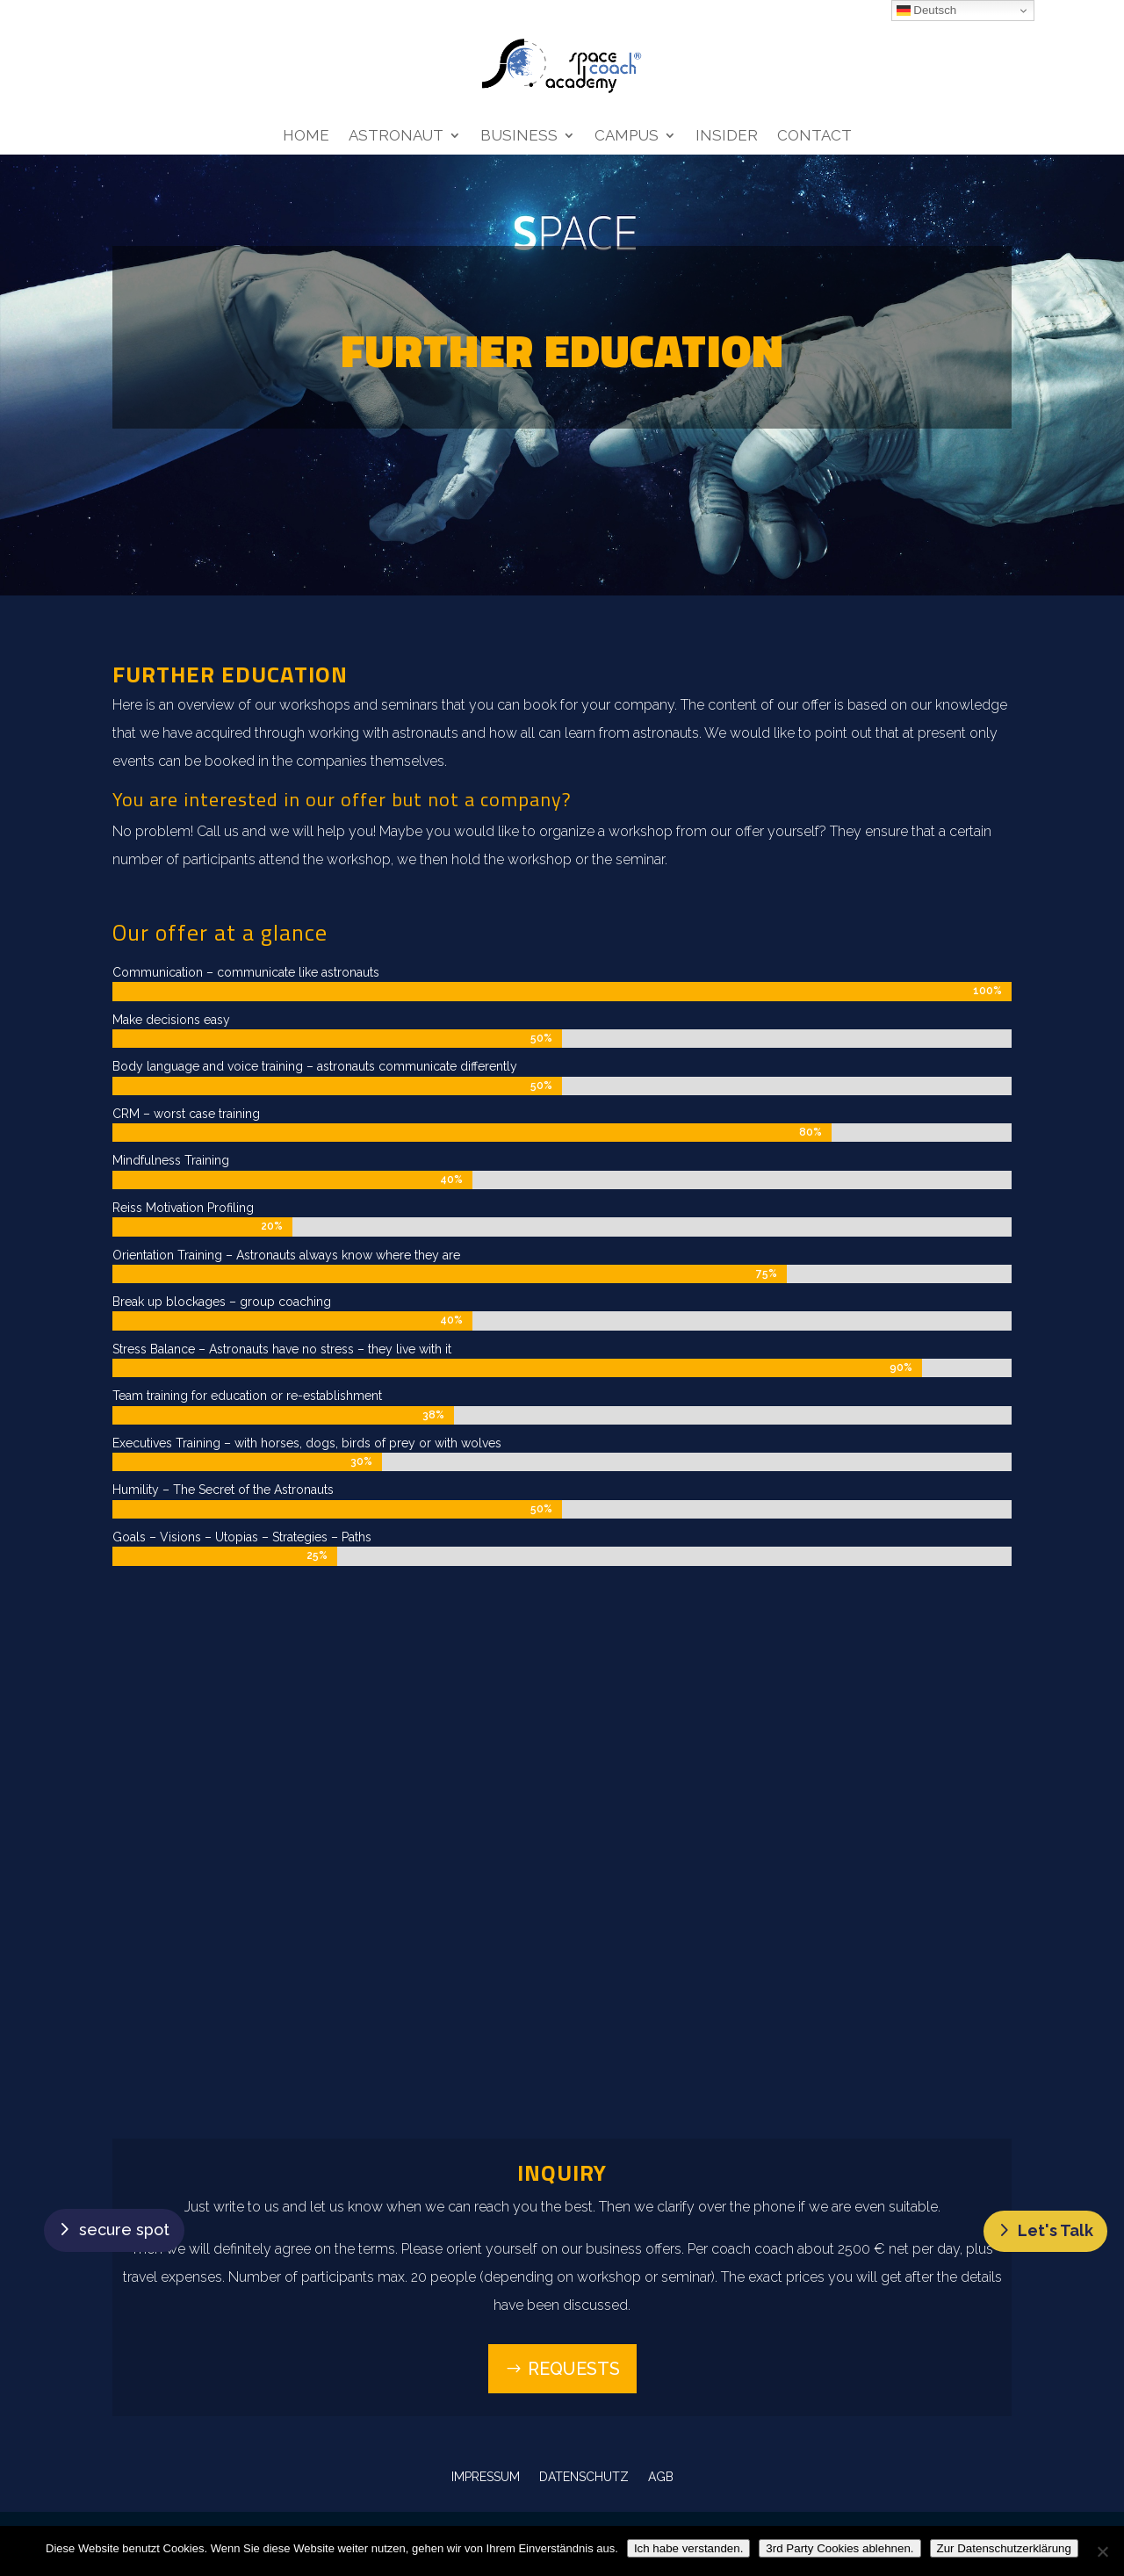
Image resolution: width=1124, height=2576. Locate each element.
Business (519, 136)
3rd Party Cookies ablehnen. (839, 2548)
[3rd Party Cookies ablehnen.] (1102, 2551)
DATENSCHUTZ (584, 2476)
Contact (814, 136)
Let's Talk (1055, 2230)
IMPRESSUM (485, 2476)
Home (306, 136)
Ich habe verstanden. (688, 2548)
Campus (626, 136)
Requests (574, 2368)
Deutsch (927, 11)
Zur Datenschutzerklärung (1004, 2548)
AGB (661, 2476)
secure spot (124, 2229)
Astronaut (396, 136)
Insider (726, 136)
